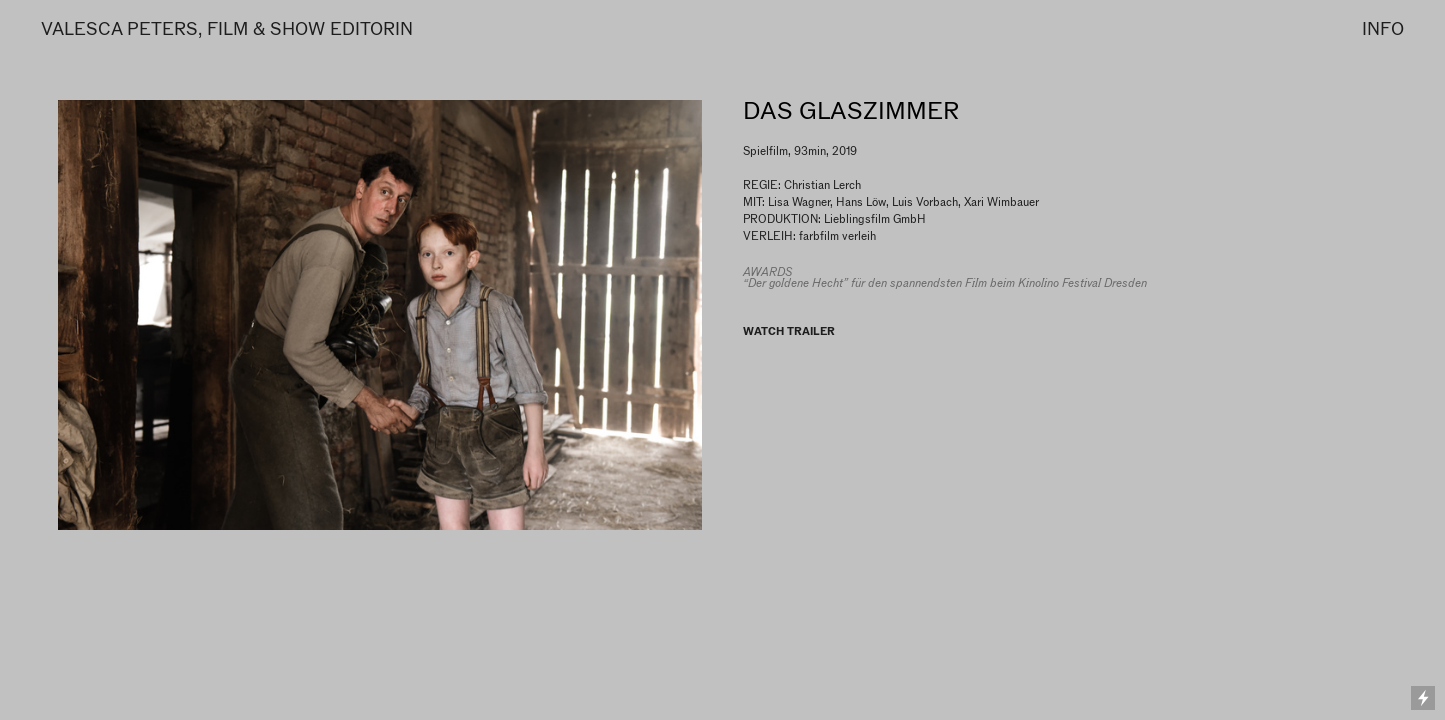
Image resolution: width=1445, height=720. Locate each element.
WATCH (763, 331)
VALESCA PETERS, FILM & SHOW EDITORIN (227, 28)
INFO (1383, 28)
